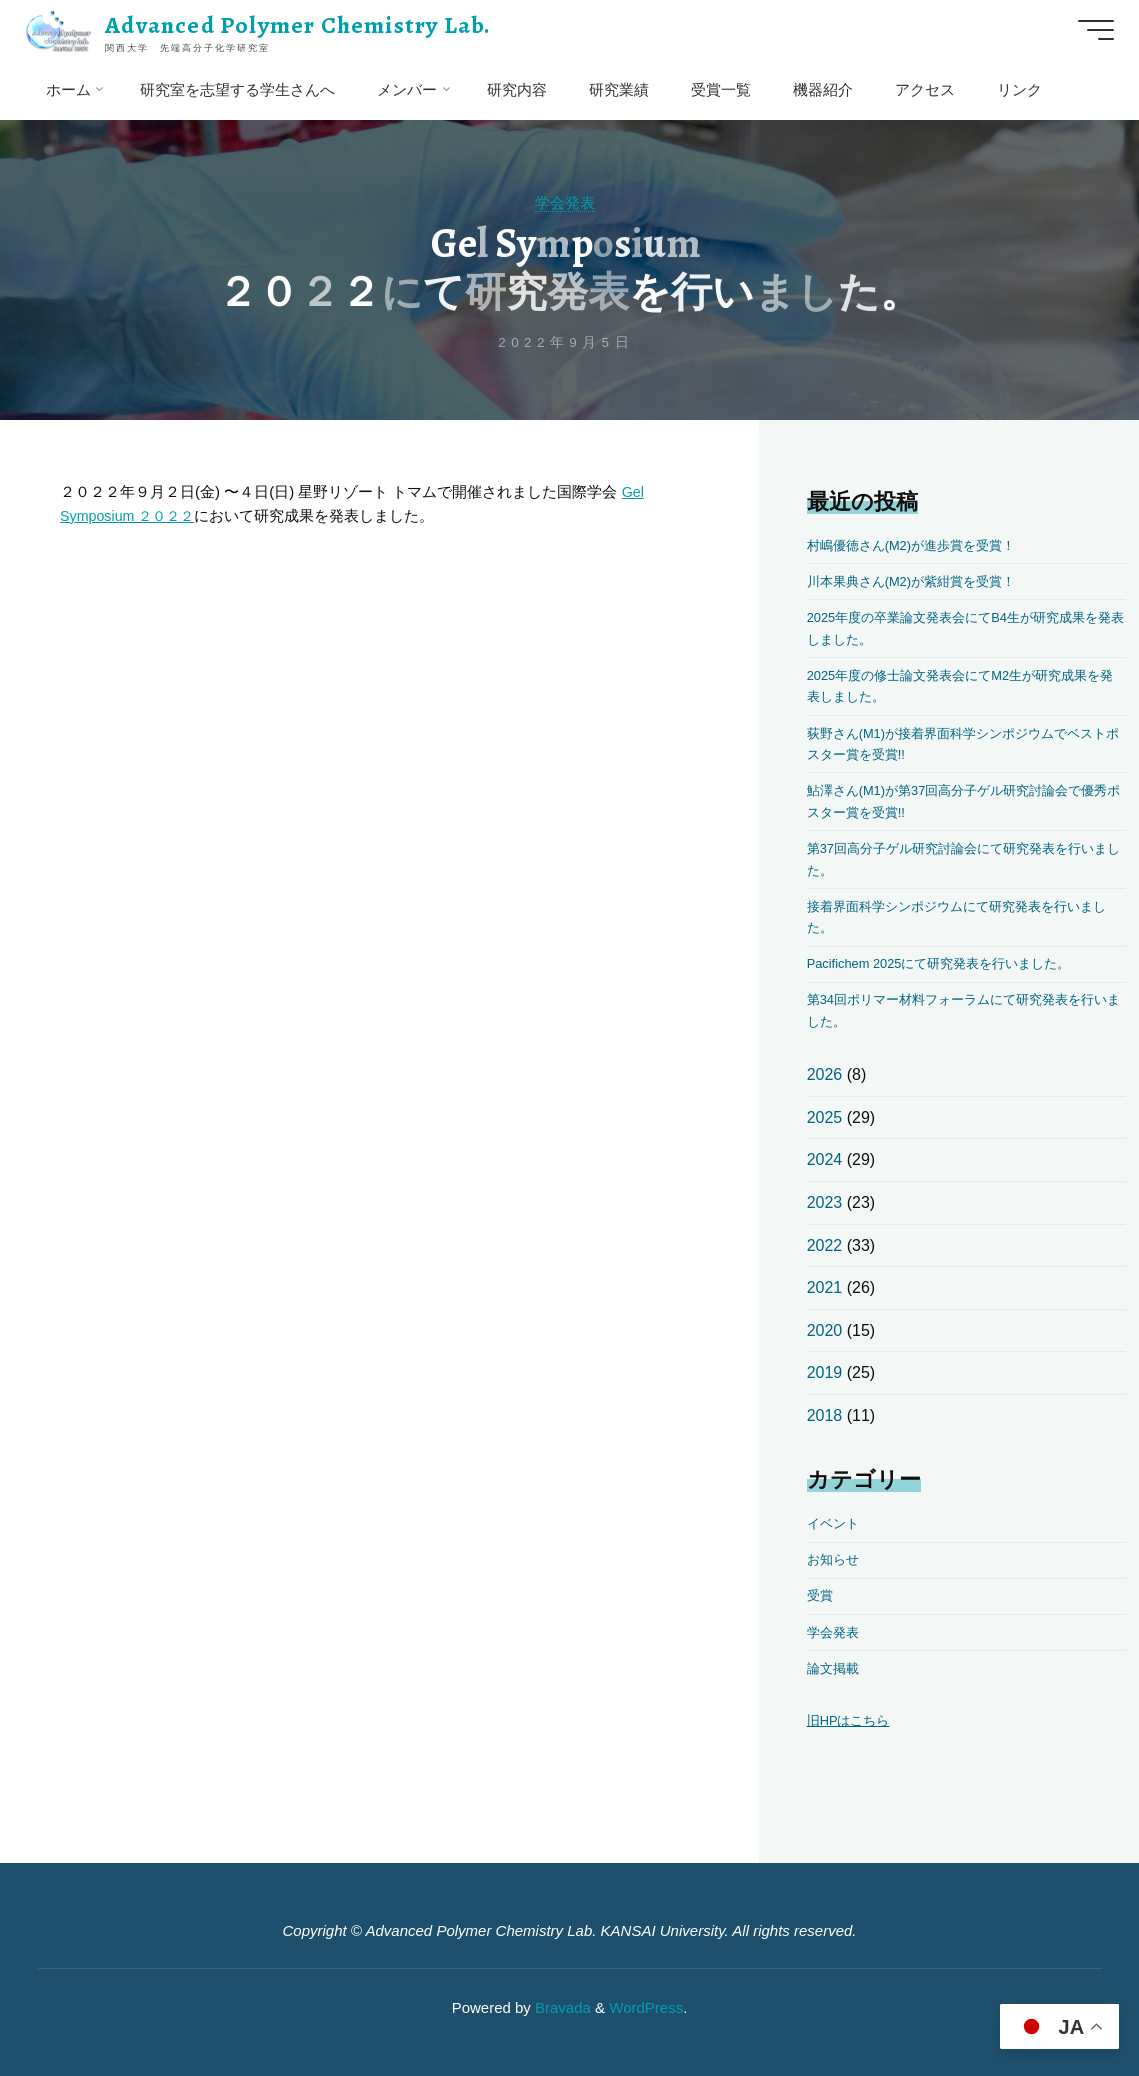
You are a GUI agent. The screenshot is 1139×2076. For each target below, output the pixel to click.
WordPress (646, 2007)
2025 (825, 1117)
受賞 (821, 1595)
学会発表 (565, 202)
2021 (825, 1287)
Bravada (561, 2007)
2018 (825, 1415)
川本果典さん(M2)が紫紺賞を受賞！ (919, 581)
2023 (825, 1202)
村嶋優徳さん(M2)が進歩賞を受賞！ (919, 545)
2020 (825, 1330)
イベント (835, 1523)
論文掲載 (835, 1668)
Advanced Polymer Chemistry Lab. (303, 25)
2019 (825, 1372)
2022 (825, 1245)
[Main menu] (1091, 30)
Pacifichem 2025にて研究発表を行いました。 (948, 963)
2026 (825, 1074)
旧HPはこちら (851, 1720)
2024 (825, 1159)
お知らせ (835, 1559)
